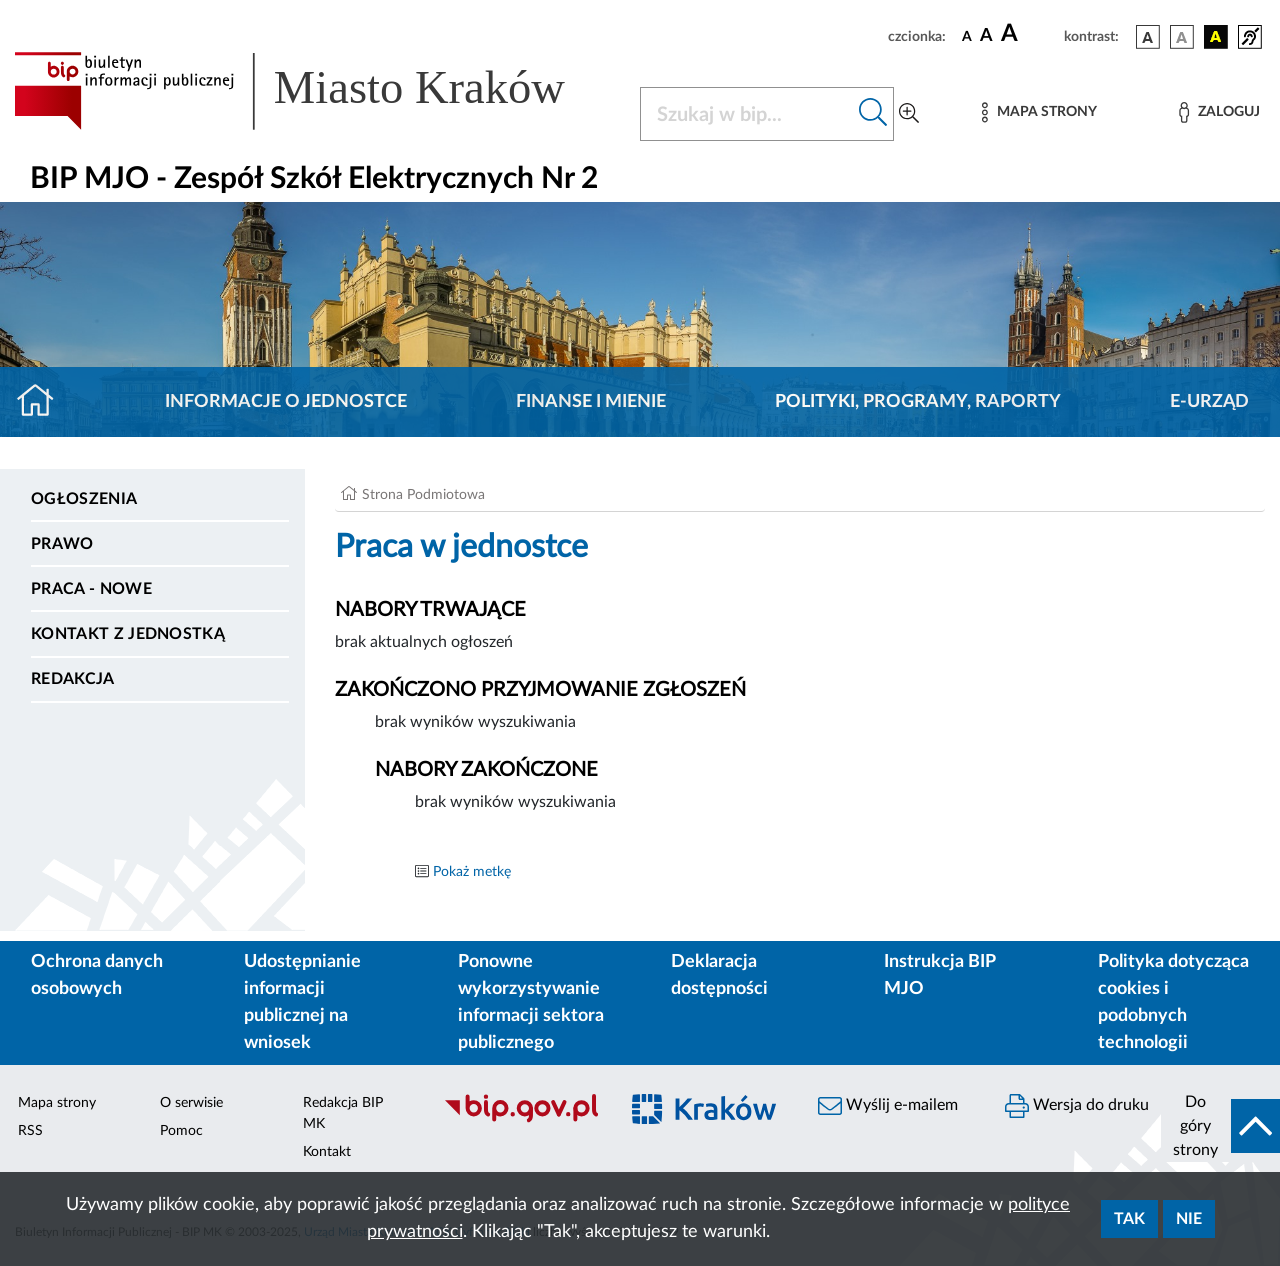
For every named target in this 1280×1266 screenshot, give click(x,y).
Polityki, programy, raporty (918, 402)
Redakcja (73, 679)
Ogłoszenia (84, 499)
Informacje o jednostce (286, 402)
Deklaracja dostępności (719, 975)
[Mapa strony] (1039, 112)
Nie (1189, 1219)
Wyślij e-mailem (888, 1106)
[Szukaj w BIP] (747, 114)
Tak (1129, 1219)
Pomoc (181, 1131)
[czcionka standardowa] (967, 36)
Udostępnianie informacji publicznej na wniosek (302, 1002)
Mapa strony (57, 1103)
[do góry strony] (1220, 1126)
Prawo (62, 544)
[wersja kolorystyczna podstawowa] (1148, 37)
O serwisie (191, 1103)
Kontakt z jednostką (128, 634)
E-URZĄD (1209, 402)
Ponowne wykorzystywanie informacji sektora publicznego (531, 1002)
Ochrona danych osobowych (97, 975)
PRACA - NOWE (91, 589)
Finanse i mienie (591, 402)
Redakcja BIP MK (343, 1113)
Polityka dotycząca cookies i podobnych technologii (1173, 1002)
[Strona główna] (43, 402)
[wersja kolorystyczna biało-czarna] (1182, 37)
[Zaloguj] (1219, 112)
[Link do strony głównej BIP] (315, 91)
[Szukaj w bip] (873, 114)
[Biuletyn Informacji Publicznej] (520, 1120)
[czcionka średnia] (986, 36)
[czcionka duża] (1029, 34)
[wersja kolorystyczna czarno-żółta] (1216, 37)
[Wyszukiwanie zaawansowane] (909, 114)
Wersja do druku (1077, 1106)
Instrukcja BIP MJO (939, 975)
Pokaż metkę (472, 872)
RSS (30, 1131)
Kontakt (327, 1152)
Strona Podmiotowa (423, 495)
